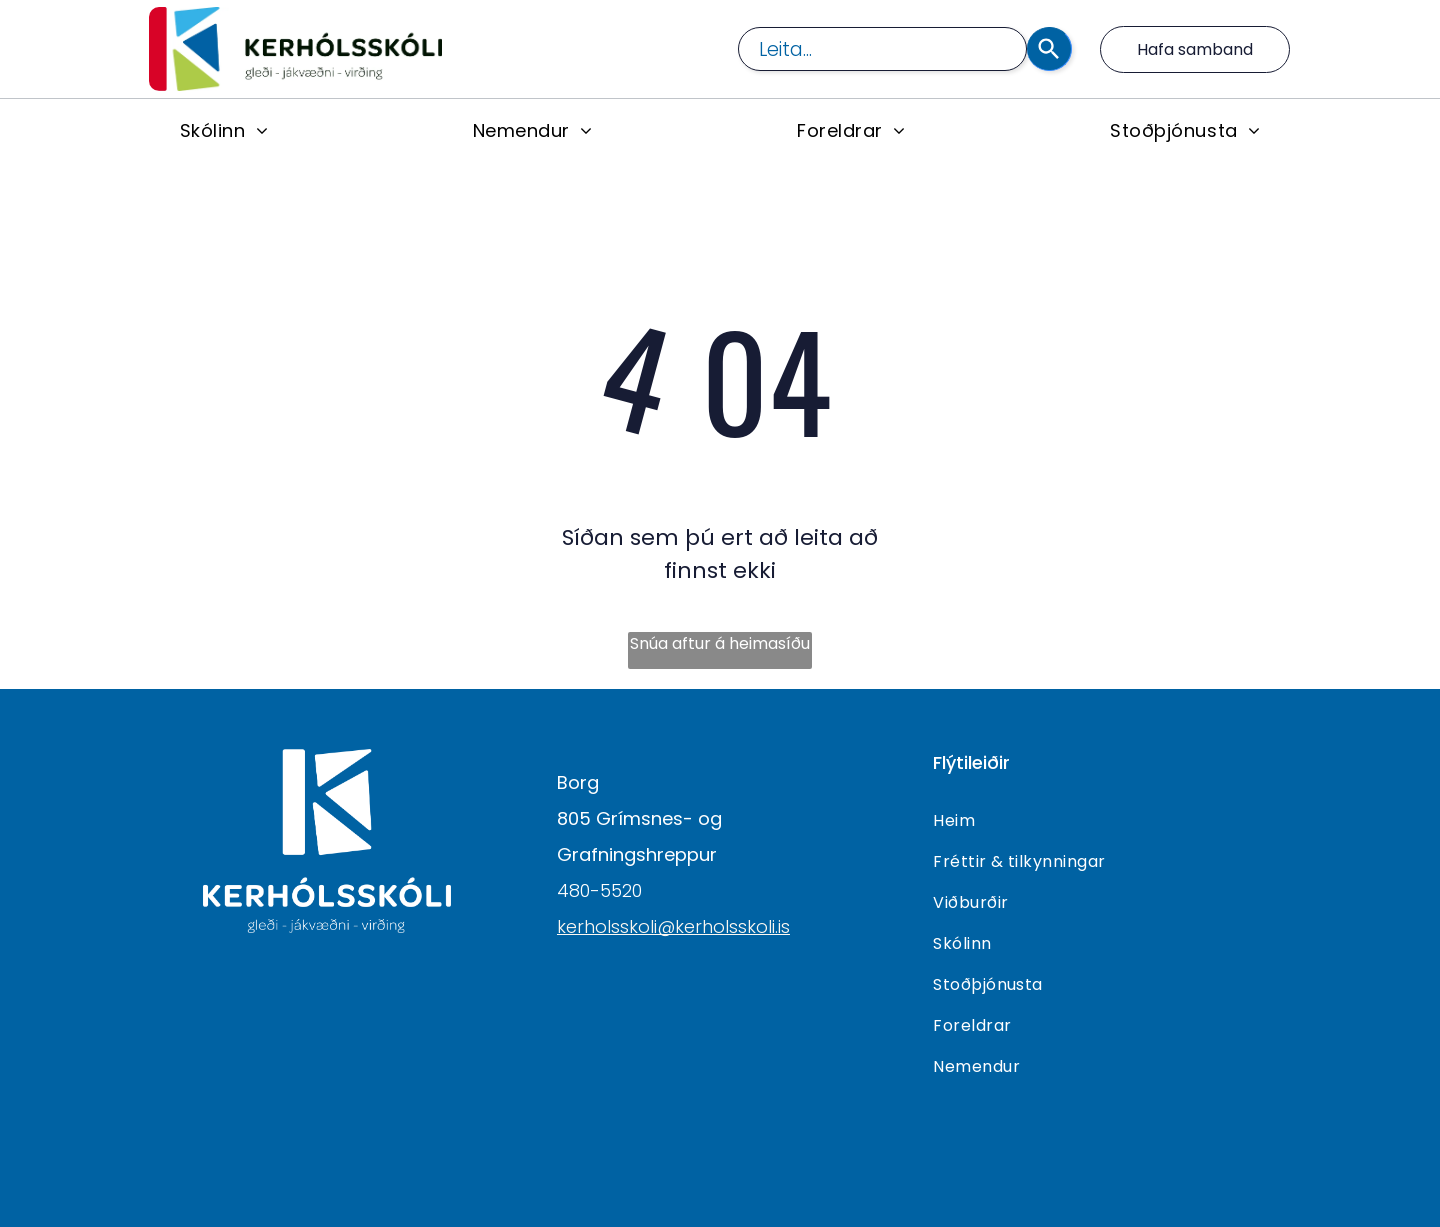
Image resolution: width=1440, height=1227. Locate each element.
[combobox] (882, 49)
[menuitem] (224, 130)
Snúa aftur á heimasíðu (720, 643)
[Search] (1049, 49)
